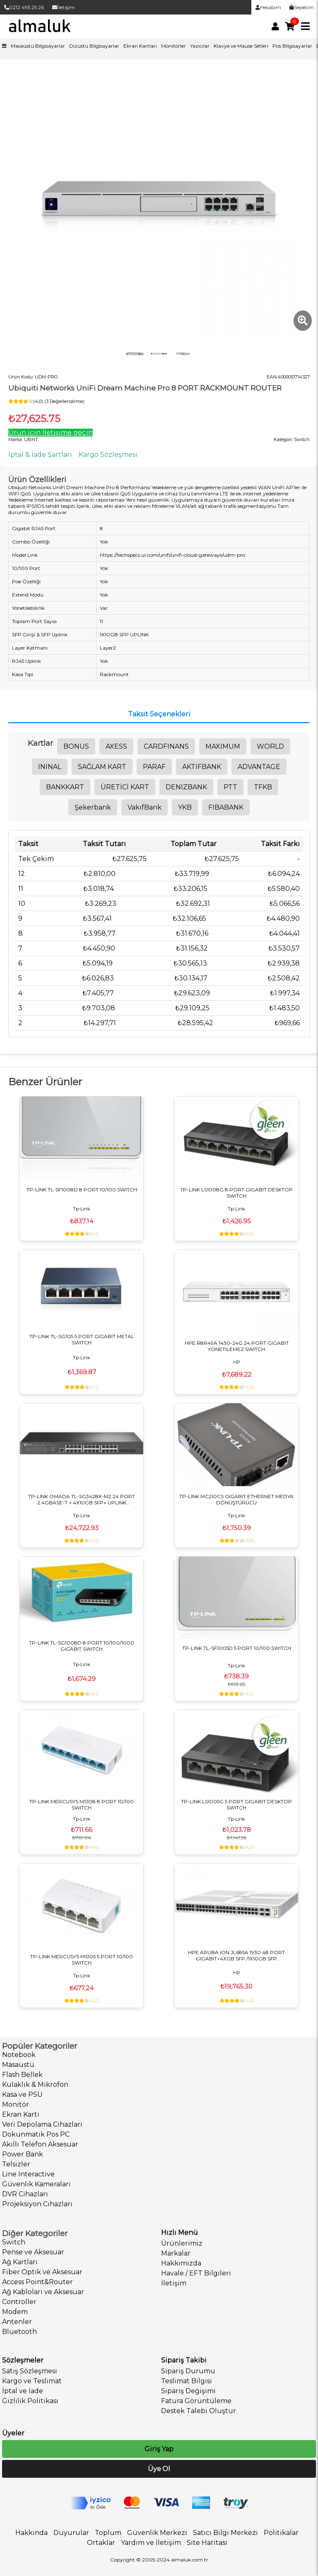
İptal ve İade (22, 2391)
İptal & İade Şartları (40, 454)
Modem (15, 2312)
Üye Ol (159, 2469)
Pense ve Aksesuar (33, 2252)
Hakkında (31, 2533)
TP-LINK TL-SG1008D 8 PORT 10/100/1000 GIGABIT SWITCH (81, 1646)
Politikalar (281, 2533)
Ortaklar (101, 2543)
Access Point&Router (37, 2282)
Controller (19, 2302)
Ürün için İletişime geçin (50, 433)
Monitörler (173, 46)
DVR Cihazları (25, 2194)
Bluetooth (19, 2332)
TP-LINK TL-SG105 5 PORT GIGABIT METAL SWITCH (81, 1339)
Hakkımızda (181, 2263)
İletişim (63, 7)
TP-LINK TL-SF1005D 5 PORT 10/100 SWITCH (236, 1648)
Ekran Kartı (20, 2114)
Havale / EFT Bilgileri (196, 2273)
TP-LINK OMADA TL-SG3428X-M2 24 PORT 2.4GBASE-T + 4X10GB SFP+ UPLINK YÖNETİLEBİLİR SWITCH (81, 1499)
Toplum (108, 2533)
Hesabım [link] (268, 7)
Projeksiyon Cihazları (37, 2204)
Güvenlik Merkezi (157, 2533)
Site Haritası (207, 2543)
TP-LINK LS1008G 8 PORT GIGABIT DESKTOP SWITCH (236, 1192)
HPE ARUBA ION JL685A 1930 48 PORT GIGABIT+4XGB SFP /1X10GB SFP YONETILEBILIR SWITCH (236, 1955)
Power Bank (22, 2154)
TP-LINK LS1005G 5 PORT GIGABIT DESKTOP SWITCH (236, 1804)
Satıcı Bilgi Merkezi (225, 2533)
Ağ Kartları (20, 2262)
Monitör (15, 2104)
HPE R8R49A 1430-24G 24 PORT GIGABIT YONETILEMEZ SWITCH (237, 1346)
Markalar (175, 2253)
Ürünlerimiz (181, 2243)
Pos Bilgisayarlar (292, 46)
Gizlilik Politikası (30, 2401)
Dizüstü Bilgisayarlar (94, 46)
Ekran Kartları (140, 46)
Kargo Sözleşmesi (108, 454)
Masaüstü (18, 2065)
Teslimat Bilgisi (186, 2381)
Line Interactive (28, 2174)
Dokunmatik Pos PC (36, 2134)
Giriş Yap (159, 2449)
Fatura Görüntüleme (196, 2401)
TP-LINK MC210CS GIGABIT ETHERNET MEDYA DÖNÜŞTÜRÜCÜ (236, 1499)
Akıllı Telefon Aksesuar (40, 2144)
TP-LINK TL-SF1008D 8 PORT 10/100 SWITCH (81, 1189)
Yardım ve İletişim (151, 2543)
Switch (13, 2242)
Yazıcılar (200, 46)
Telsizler (16, 2164)
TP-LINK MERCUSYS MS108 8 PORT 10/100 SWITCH (81, 1804)
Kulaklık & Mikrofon (35, 2084)
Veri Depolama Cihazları (42, 2124)
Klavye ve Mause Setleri (241, 46)
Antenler (17, 2322)
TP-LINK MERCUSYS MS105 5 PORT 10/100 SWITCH (81, 1959)
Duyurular (71, 2533)
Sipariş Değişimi (188, 2391)
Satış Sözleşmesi (29, 2371)
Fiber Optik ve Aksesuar (42, 2272)
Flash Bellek (22, 2075)
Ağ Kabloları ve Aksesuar (43, 2292)
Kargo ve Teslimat (32, 2381)
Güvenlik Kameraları (36, 2184)
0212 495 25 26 (24, 7)
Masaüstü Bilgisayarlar (38, 46)
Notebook (19, 2055)
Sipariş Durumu (188, 2371)
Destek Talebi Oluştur (198, 2411)
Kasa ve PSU (22, 2094)
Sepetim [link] (301, 7)
